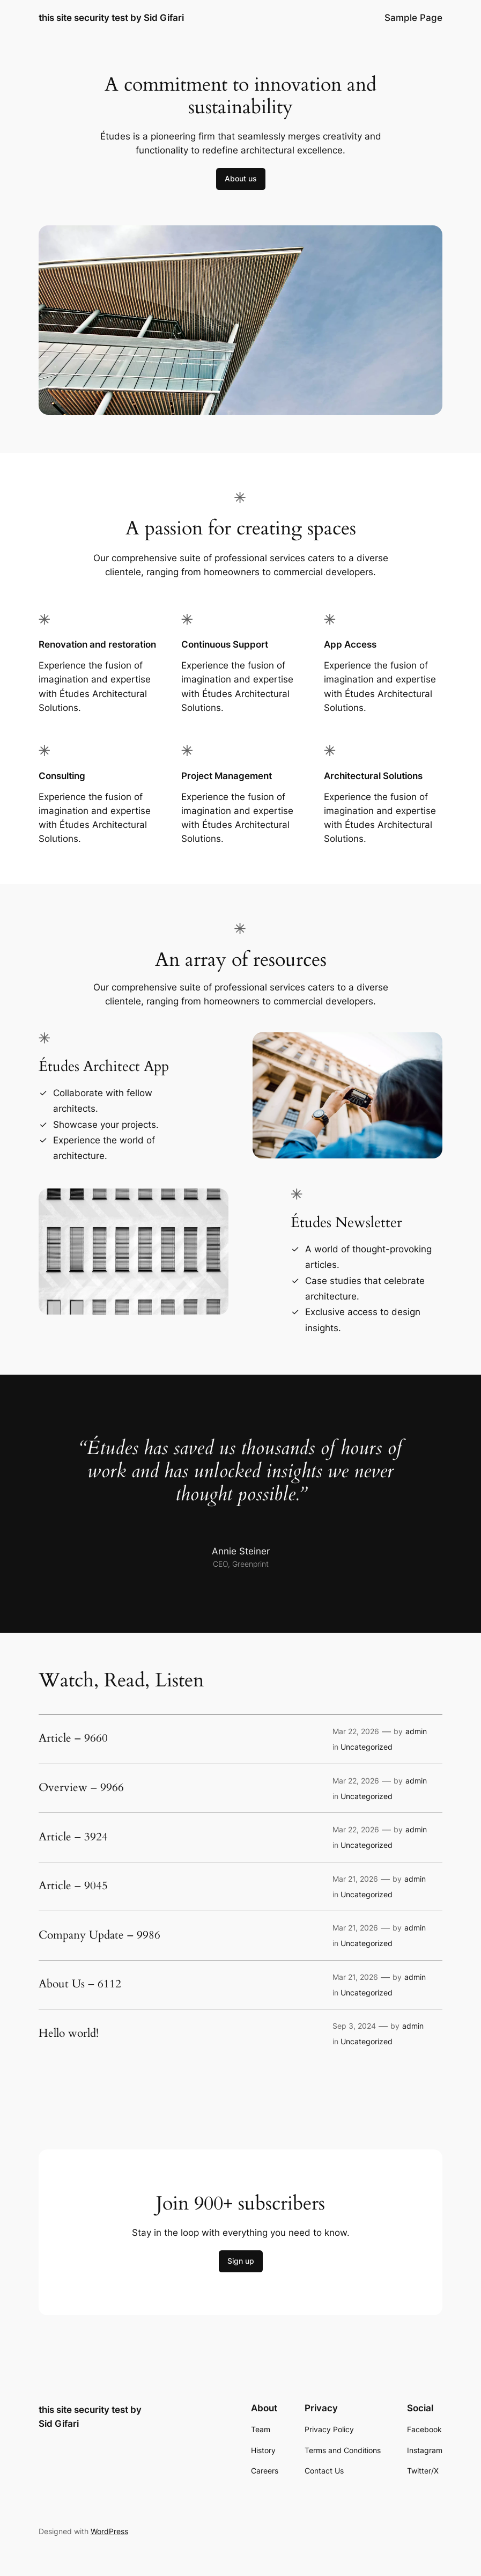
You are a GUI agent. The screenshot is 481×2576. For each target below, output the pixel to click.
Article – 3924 (73, 1837)
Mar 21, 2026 (355, 1878)
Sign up (240, 2260)
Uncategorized (367, 1746)
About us (241, 178)
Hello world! (69, 2034)
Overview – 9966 (81, 1788)
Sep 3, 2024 (354, 2025)
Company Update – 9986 (99, 1935)
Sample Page (413, 17)
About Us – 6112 (80, 1984)
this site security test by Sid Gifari (111, 17)
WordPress (109, 2531)
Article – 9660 (73, 1739)
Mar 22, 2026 (355, 1731)
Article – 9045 (73, 1886)
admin (416, 1731)
